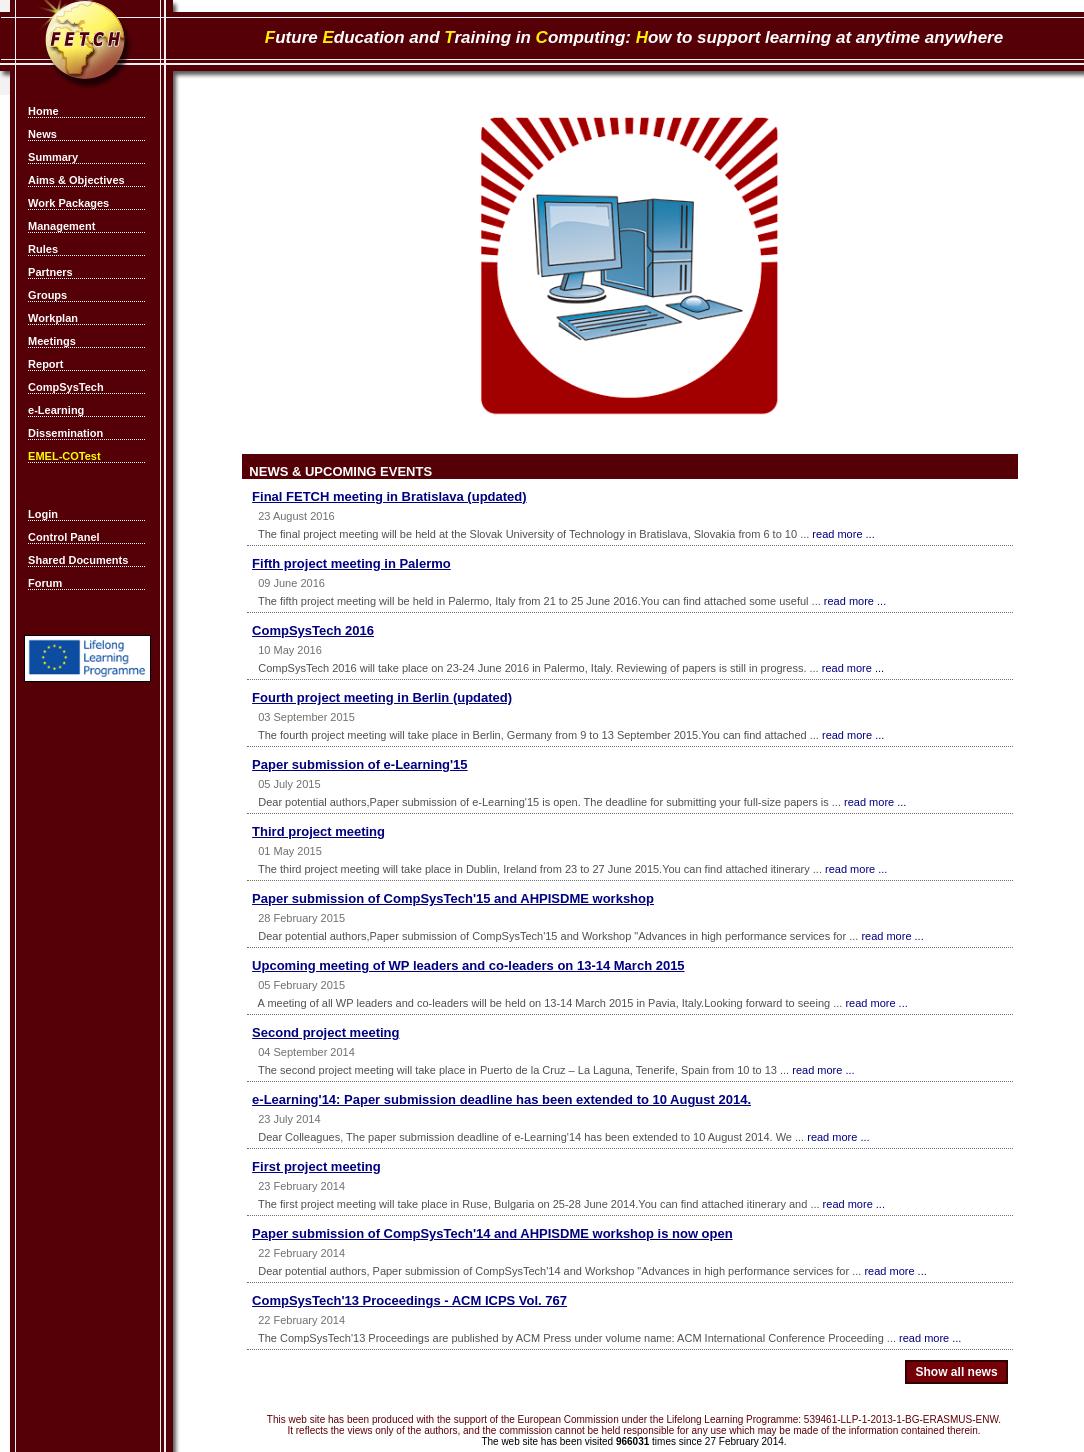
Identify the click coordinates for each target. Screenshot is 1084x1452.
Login (43, 514)
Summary (53, 157)
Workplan (53, 318)
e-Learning (56, 410)
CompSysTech (66, 387)
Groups (47, 295)
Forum (45, 583)
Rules (43, 249)
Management (61, 226)
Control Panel (64, 537)
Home (43, 111)
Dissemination (65, 433)
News (42, 134)
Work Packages (68, 203)
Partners (50, 272)
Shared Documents (78, 560)
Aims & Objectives (76, 180)
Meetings (52, 341)
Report (45, 364)
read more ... (843, 534)
